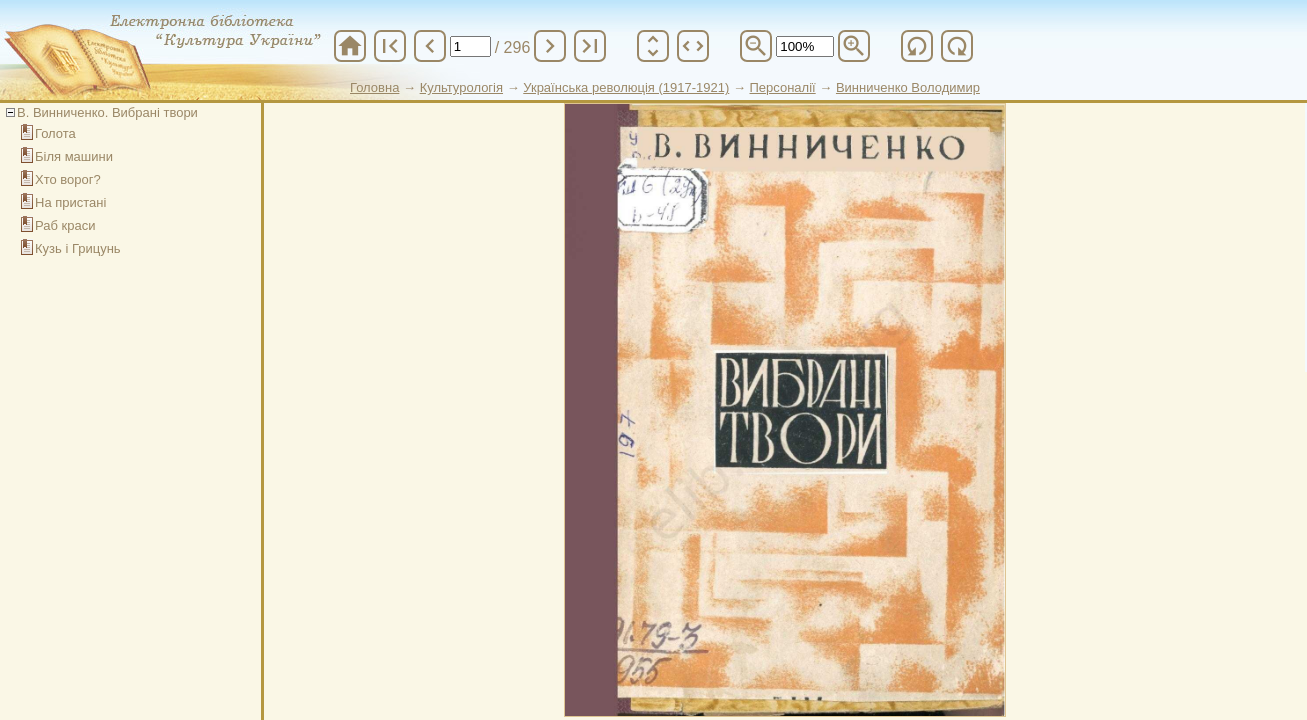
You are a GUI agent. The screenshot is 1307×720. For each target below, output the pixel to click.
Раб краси (65, 225)
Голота (55, 133)
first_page (390, 46)
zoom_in (854, 46)
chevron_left (430, 46)
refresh (917, 46)
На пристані (70, 202)
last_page (590, 46)
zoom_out (756, 46)
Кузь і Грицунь (78, 248)
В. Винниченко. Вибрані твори (107, 112)
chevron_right (550, 46)
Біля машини (74, 156)
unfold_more (653, 46)
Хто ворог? (68, 179)
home (350, 46)
